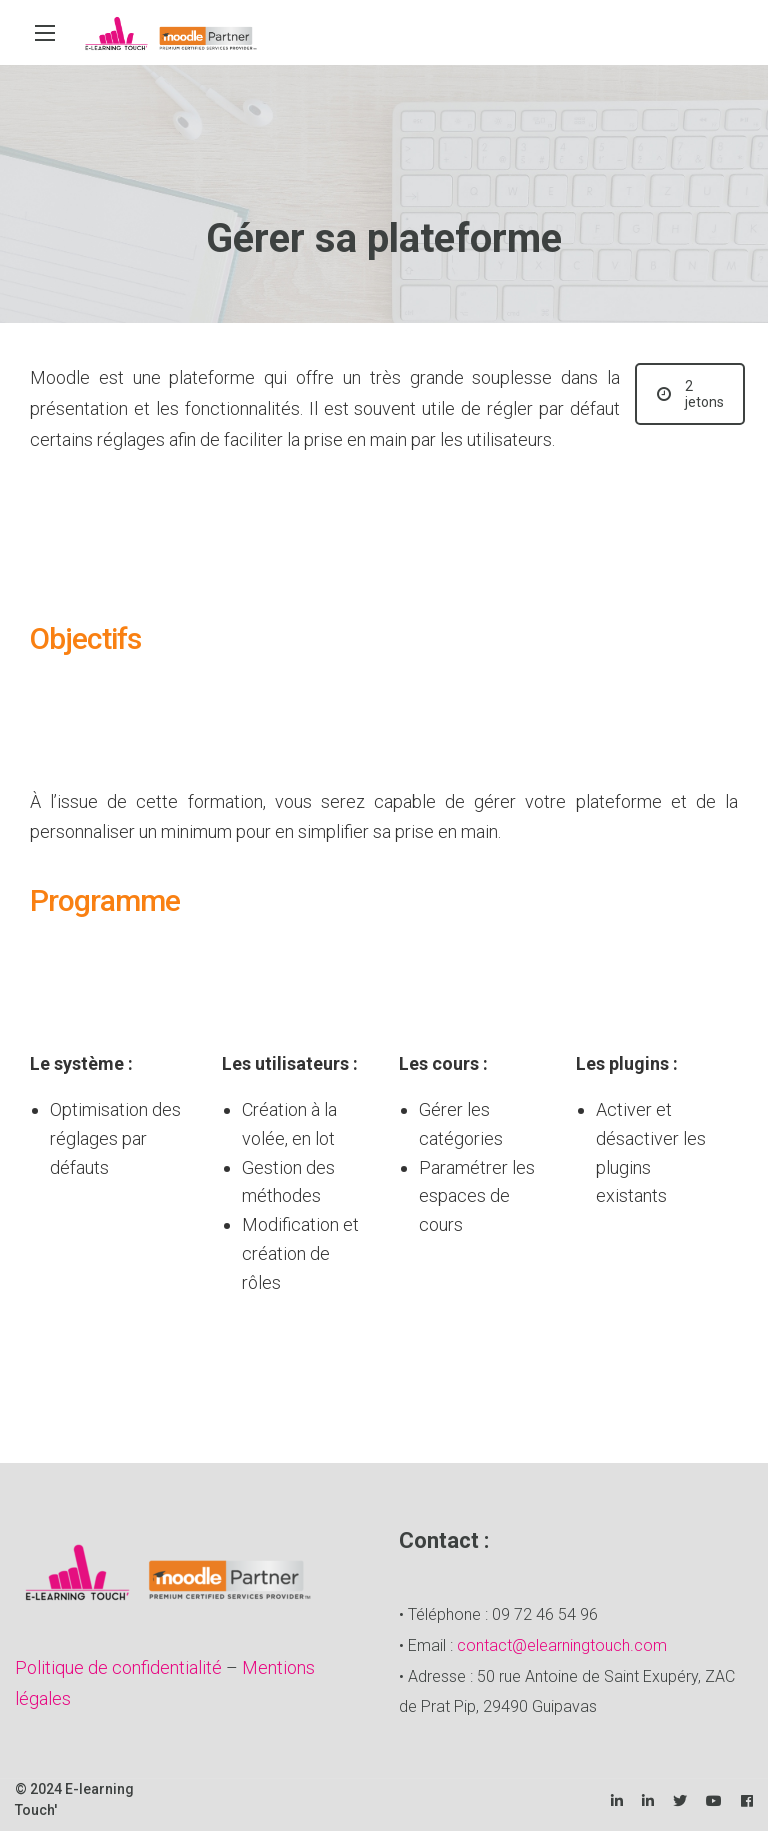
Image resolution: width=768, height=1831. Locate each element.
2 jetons (690, 394)
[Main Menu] (45, 33)
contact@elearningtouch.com (562, 1645)
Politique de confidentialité (118, 1667)
